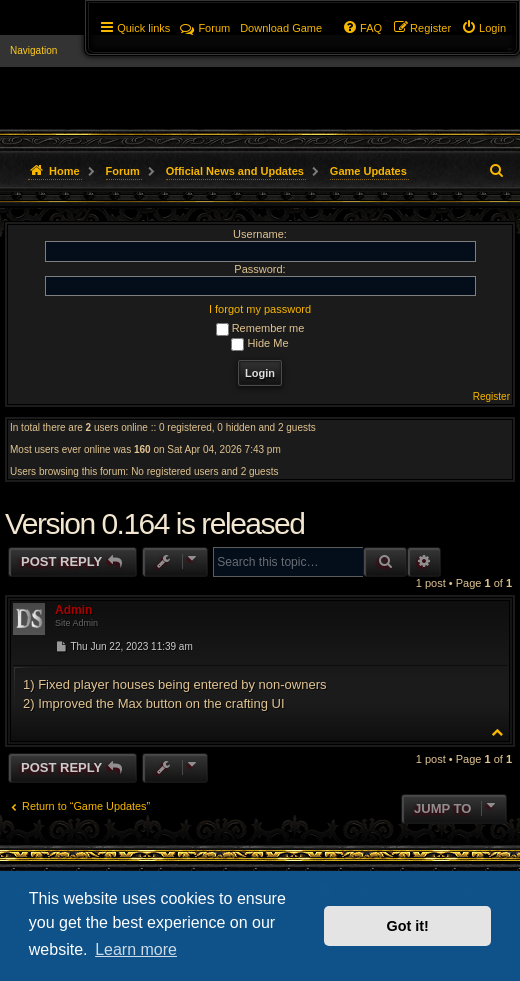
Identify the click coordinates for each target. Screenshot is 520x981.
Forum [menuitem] (205, 28)
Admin (73, 610)
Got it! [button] (408, 926)
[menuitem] (483, 28)
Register (491, 396)
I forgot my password (260, 309)
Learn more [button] (136, 949)
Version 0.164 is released (154, 523)
